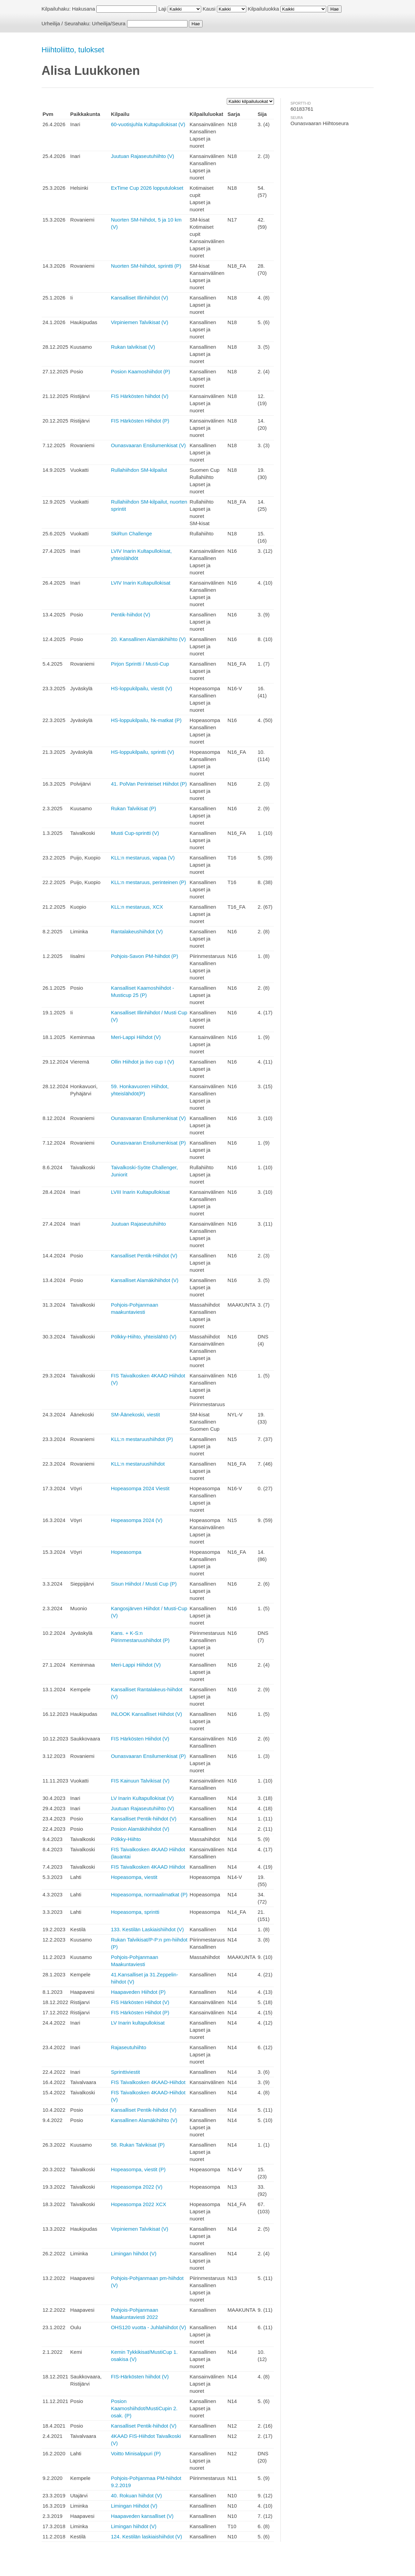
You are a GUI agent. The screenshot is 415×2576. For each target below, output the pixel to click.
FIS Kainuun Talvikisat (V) (140, 1781)
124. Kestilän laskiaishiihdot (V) (146, 2536)
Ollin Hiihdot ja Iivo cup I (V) (142, 1062)
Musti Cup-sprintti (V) (135, 833)
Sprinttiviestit (125, 2072)
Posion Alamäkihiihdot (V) (140, 1829)
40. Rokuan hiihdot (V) (136, 2495)
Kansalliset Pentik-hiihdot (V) (144, 1818)
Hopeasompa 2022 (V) (137, 2187)
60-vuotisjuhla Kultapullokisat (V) (148, 124)
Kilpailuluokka (263, 9)
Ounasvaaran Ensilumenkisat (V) (148, 445)
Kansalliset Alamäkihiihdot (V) (145, 1280)
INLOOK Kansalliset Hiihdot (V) (146, 1714)
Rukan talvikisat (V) (133, 347)
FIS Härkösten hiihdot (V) (139, 396)
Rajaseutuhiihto (128, 2047)
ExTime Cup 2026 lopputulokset (147, 188)
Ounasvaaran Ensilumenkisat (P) (148, 1143)
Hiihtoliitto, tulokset (73, 49)
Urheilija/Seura (108, 23)
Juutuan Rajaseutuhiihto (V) (142, 156)
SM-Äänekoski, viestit (135, 1414)
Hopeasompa (126, 1552)
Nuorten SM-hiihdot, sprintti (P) (146, 266)
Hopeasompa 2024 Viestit (140, 1488)
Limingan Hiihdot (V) (134, 2506)
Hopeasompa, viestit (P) (138, 2169)
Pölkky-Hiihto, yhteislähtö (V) (144, 1336)
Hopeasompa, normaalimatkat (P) (149, 1894)
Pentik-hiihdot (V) (130, 614)
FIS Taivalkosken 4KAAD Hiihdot (148, 1867)
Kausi (209, 9)
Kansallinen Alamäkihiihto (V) (144, 2120)
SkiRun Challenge (131, 533)
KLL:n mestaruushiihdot (138, 1464)
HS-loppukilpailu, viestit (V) (141, 688)
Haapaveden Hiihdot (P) (138, 1992)
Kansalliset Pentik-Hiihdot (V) (144, 1255)
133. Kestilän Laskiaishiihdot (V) (147, 1929)
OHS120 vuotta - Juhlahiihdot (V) (148, 2327)
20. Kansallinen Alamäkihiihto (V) (148, 639)
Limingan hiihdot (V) (133, 2253)
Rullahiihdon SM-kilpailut (139, 470)
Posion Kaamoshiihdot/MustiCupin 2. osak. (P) (144, 2408)
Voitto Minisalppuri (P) (136, 2453)
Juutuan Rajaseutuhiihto (138, 1224)
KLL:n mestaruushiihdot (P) (142, 1439)
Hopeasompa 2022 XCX (138, 2204)
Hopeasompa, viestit (134, 1877)
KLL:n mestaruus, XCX (137, 907)
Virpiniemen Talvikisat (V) (139, 322)
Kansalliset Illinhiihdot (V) (139, 298)
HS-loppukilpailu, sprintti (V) (142, 752)
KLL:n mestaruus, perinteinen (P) (148, 882)
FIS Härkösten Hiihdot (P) (140, 421)
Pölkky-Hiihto (126, 1839)
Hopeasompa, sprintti (135, 1912)
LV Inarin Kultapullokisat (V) (142, 1798)
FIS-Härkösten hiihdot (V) (140, 2376)
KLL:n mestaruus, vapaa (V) (143, 857)
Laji (162, 9)
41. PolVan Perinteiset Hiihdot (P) (149, 784)
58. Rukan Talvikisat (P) (138, 2145)
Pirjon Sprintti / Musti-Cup (140, 664)
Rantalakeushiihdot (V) (137, 931)
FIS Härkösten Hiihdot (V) (140, 1738)
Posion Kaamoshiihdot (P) (140, 371)
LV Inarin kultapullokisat (138, 2023)
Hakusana (83, 9)
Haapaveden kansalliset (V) (142, 2516)
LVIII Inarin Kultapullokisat (140, 1192)
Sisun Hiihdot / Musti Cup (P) (144, 1584)
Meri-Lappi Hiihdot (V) (136, 1037)
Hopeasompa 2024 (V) (137, 1520)
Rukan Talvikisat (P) (133, 808)
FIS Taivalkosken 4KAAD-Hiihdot (148, 2082)
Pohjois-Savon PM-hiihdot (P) (144, 956)
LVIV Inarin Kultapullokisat (140, 583)
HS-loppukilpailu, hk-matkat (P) (146, 720)
